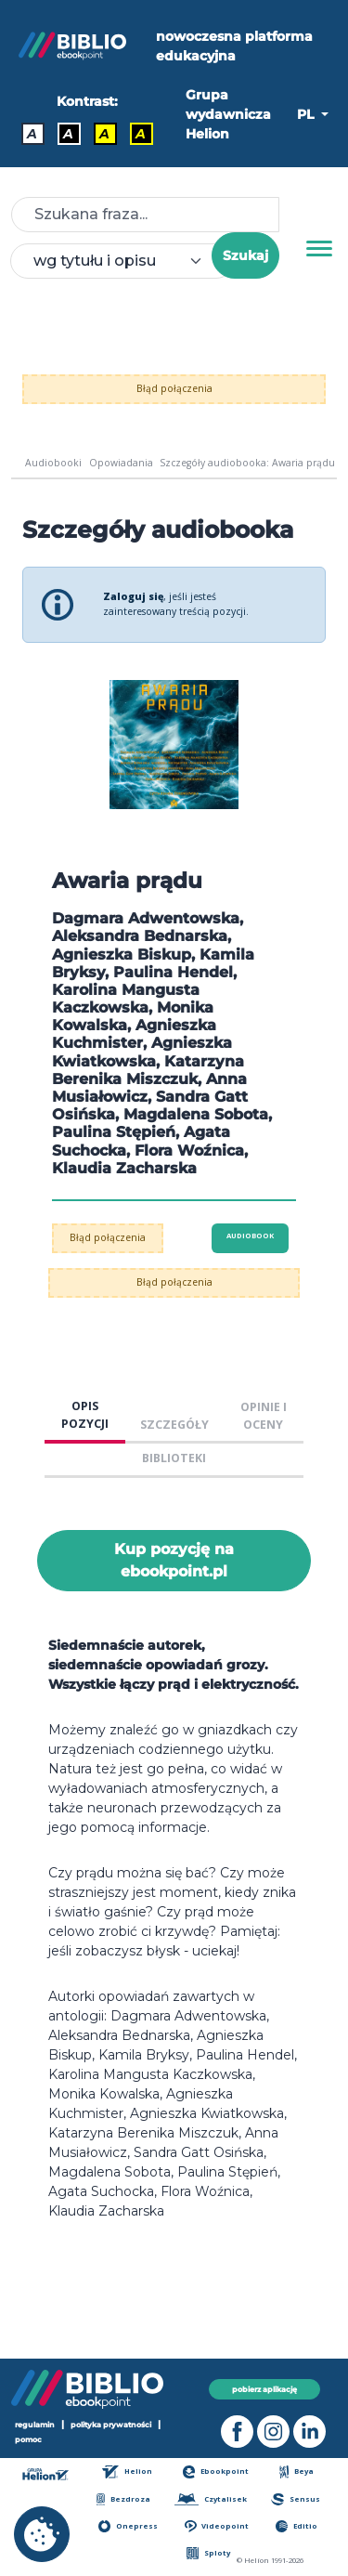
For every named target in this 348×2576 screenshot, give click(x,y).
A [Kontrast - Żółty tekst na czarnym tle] (140, 133)
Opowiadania (121, 462)
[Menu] (319, 249)
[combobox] (122, 261)
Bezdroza (123, 2499)
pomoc (28, 2438)
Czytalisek (210, 2499)
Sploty (208, 2553)
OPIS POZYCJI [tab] (85, 1415)
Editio (296, 2526)
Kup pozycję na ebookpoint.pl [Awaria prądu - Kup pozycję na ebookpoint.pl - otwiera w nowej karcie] (174, 1560)
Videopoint (217, 2526)
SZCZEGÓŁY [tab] (174, 1424)
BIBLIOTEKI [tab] (174, 1458)
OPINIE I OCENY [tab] (263, 1415)
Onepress (128, 2526)
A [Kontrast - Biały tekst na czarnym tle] (68, 133)
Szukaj (245, 255)
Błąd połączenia (174, 388)
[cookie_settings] (42, 2534)
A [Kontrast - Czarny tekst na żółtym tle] (104, 133)
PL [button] (307, 114)
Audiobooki (53, 462)
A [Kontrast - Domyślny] (32, 133)
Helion (127, 2471)
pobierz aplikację (264, 2389)
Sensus (295, 2499)
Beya (297, 2471)
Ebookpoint (216, 2471)
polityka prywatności (111, 2424)
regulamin (35, 2424)
